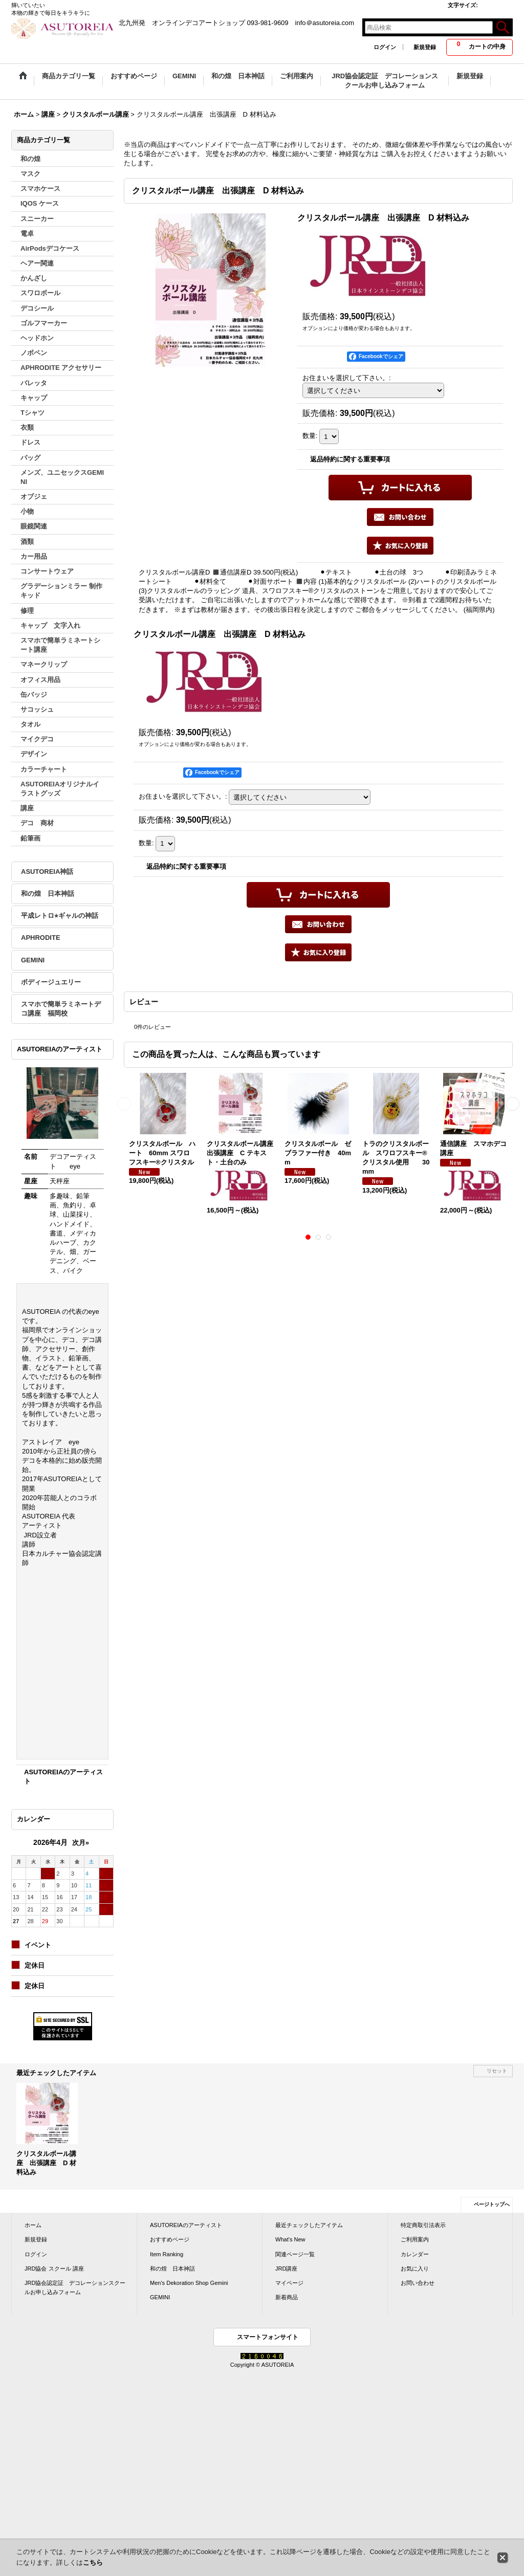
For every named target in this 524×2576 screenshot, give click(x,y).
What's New (290, 2239)
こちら (93, 2562)
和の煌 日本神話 (47, 893)
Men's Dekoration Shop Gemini (189, 2283)
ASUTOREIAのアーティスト (186, 2225)
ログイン (385, 47)
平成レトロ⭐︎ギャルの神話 (59, 915)
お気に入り (415, 2268)
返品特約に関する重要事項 (350, 459)
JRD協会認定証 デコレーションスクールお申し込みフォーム (75, 2287)
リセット (497, 2071)
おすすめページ (169, 2239)
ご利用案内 (415, 2239)
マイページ (289, 2283)
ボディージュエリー (51, 982)
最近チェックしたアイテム (309, 2225)
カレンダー (415, 2254)
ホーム (33, 2225)
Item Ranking (166, 2254)
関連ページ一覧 (295, 2254)
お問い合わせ (417, 2283)
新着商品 (286, 2297)
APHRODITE (40, 937)
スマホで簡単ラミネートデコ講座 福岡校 (61, 1008)
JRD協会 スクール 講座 (54, 2268)
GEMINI (33, 960)
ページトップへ (492, 2204)
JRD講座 (286, 2268)
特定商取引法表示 (423, 2225)
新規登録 (424, 47)
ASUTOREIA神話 (47, 871)
